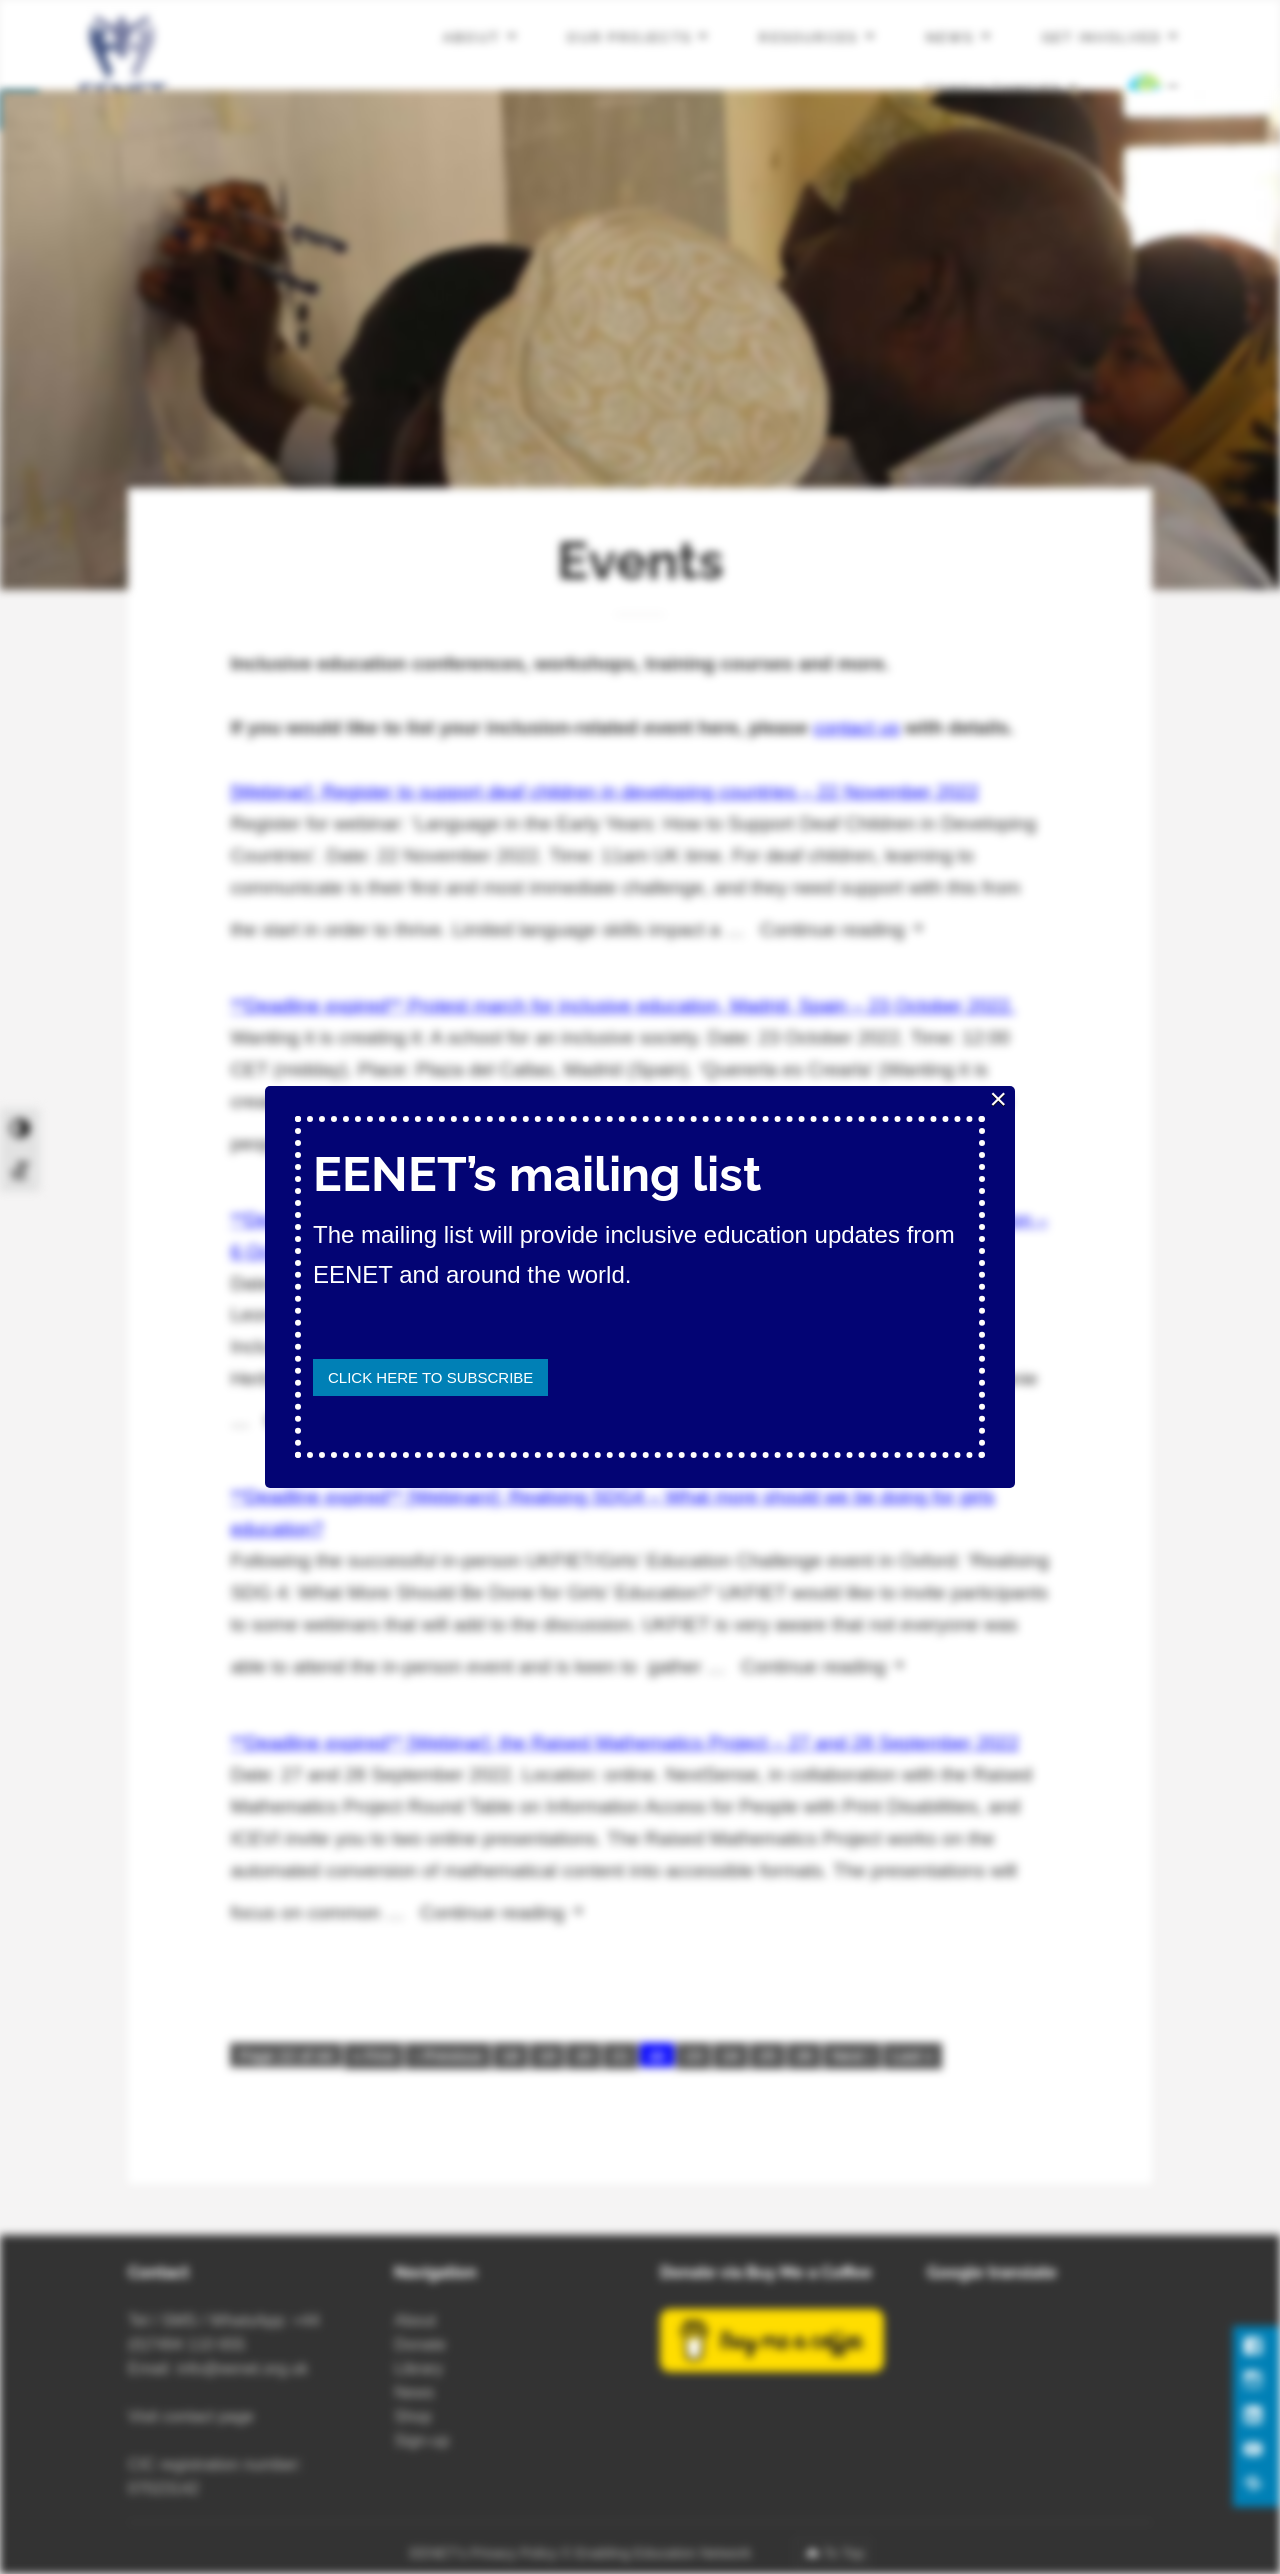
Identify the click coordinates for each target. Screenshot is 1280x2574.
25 (767, 2055)
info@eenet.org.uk (242, 2368)
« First (374, 2055)
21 (620, 2055)
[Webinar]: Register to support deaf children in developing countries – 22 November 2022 (604, 791)
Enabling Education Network (665, 2553)
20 (583, 2055)
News (950, 37)
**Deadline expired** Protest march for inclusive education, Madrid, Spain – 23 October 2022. (622, 1005)
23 (693, 2055)
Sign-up (421, 2440)
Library (418, 2368)
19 (547, 2055)
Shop (412, 2416)
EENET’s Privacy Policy (484, 2553)
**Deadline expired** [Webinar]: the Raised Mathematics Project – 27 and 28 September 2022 (624, 1742)
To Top (843, 2553)
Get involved (1102, 37)
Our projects (629, 37)
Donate (420, 2344)
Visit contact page (191, 2416)
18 (510, 2055)
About (471, 37)
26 (804, 2055)
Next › (852, 2055)
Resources (808, 37)
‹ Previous (448, 2055)
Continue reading (849, 926)
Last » (912, 2055)
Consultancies (993, 88)
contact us (856, 727)
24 (730, 2055)
